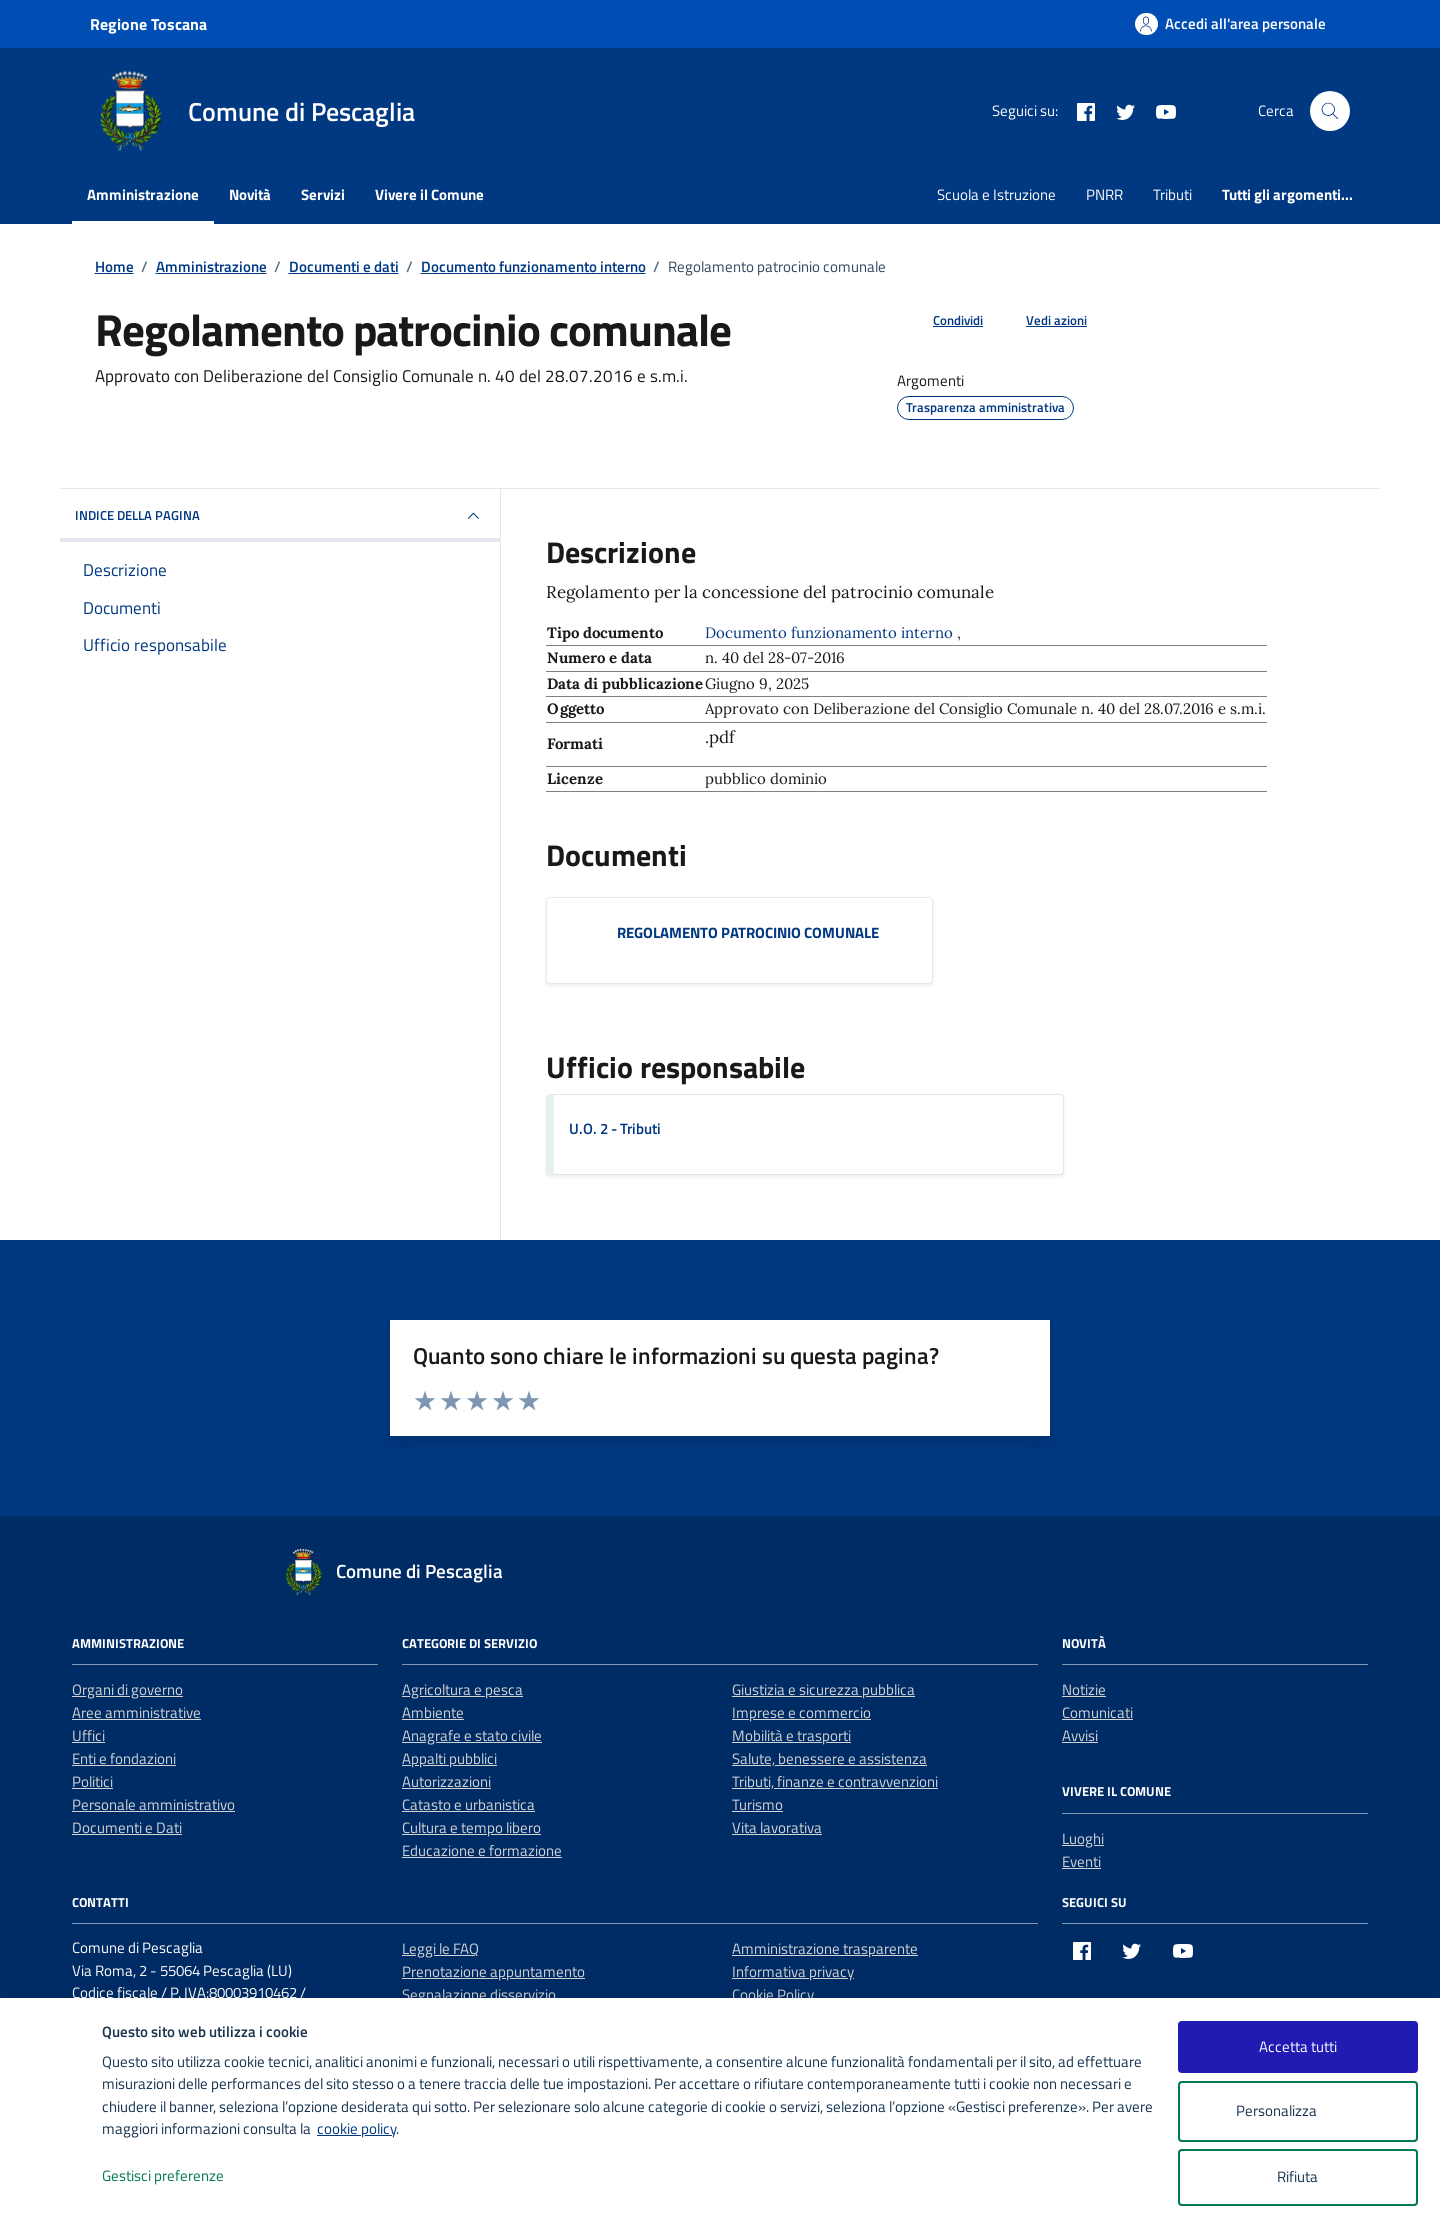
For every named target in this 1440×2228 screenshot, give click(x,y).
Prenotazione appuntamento (493, 1971)
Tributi (1172, 194)
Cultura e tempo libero (471, 1827)
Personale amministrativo (153, 1804)
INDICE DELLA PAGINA (280, 516)
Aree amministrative (136, 1712)
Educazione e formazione (482, 1850)
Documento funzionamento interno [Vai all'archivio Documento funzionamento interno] (831, 632)
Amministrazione (143, 194)
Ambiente (433, 1712)
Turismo (757, 1804)
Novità (250, 194)
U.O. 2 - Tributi (615, 1128)
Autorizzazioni (446, 1781)
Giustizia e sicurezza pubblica (823, 1689)
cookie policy (356, 2128)
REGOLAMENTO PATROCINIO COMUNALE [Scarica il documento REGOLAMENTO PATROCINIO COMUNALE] (748, 932)
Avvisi (1080, 1735)
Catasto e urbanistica (468, 1804)
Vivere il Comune (429, 194)
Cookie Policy (773, 1994)
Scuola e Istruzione (996, 194)
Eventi (1081, 1861)
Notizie (1084, 1689)
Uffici (88, 1735)
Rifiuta (1297, 2176)
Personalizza (1297, 2111)
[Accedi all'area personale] (1230, 23)
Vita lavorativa (777, 1827)
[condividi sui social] (942, 321)
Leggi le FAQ (440, 1948)
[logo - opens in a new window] (51, 2192)
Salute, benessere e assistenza (829, 1758)
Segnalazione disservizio (479, 1994)
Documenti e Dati (127, 1827)
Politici (92, 1781)
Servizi (323, 194)
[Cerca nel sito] (1330, 111)
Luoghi (1083, 1838)
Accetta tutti (1298, 2046)
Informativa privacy (793, 1971)
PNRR (1104, 194)
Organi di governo (127, 1689)
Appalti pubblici (449, 1758)
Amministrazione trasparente (825, 1948)
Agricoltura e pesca (462, 1689)
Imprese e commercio (801, 1712)
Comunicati (1097, 1712)
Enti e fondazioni (124, 1758)
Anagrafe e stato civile (472, 1735)
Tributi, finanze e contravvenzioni (835, 1781)
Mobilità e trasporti (791, 1735)
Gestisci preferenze (184, 2176)
